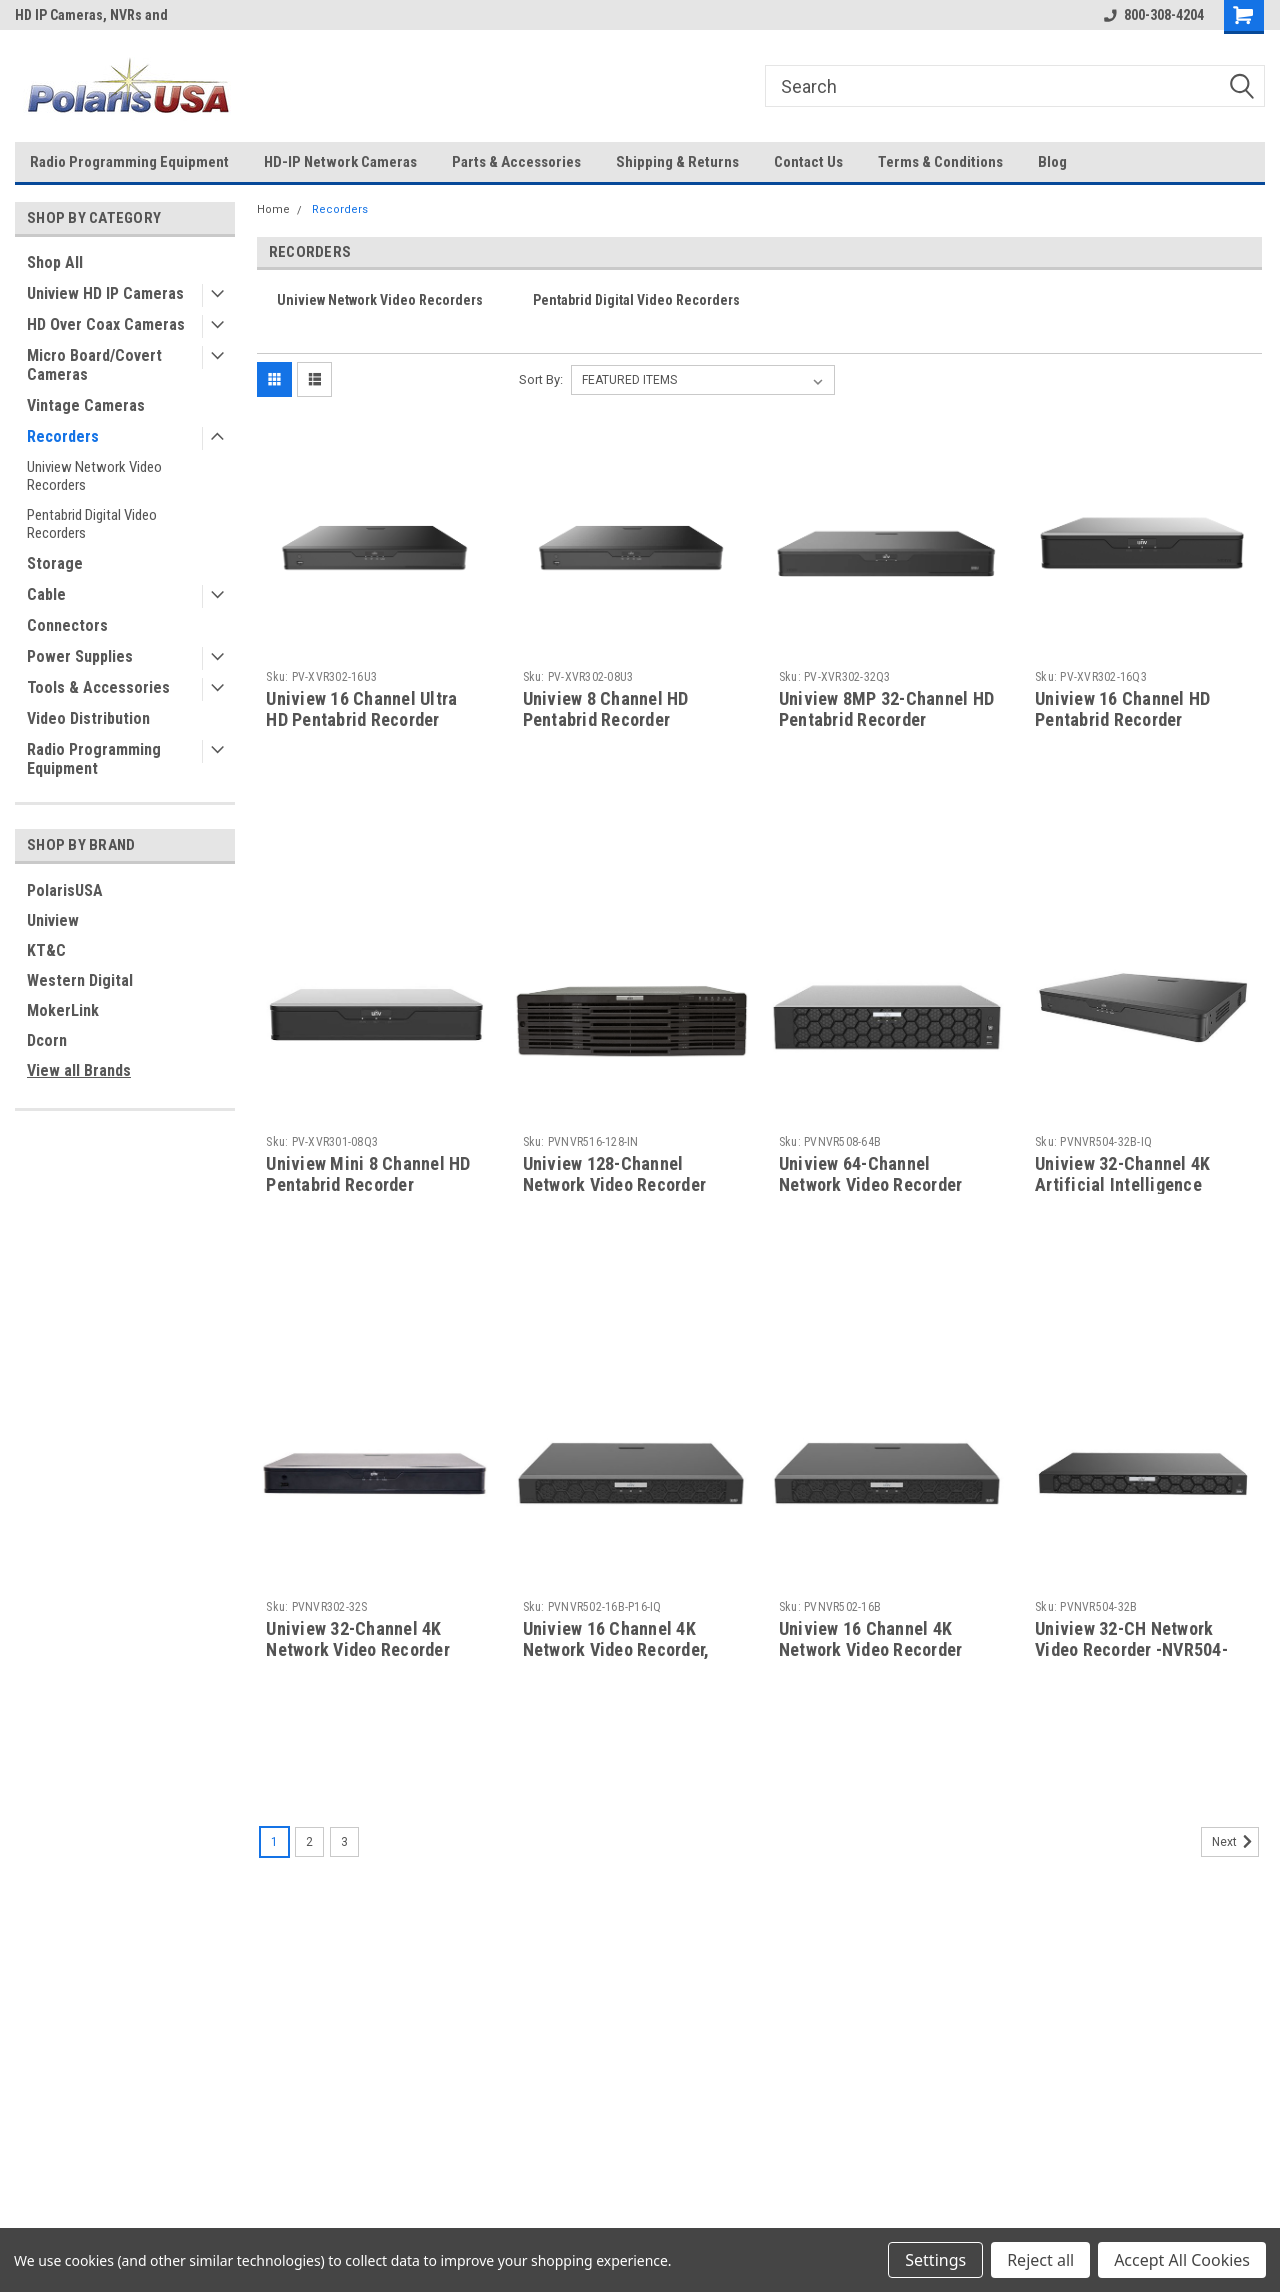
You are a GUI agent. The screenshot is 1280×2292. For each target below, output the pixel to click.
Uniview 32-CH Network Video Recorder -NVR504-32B (1131, 1649)
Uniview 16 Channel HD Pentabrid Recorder (1122, 709)
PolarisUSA (65, 890)
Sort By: (541, 379)
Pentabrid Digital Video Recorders (92, 524)
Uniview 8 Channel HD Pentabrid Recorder (606, 709)
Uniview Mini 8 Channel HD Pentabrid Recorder (368, 1174)
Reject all (1040, 2260)
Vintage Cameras (86, 405)
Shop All (55, 262)
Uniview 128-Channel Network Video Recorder (615, 1174)
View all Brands (79, 1070)
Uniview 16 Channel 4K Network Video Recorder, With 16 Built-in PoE (616, 1649)
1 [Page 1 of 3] (274, 1842)
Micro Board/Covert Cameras (94, 365)
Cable (46, 594)
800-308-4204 (1154, 15)
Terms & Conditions (940, 162)
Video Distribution (88, 718)
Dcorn (47, 1040)
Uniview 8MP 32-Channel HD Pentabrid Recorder (886, 709)
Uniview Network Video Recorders (94, 476)
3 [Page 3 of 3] (344, 1842)
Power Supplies (80, 656)
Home (273, 209)
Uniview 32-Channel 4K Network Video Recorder (358, 1639)
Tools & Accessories (98, 687)
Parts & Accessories (516, 162)
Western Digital (80, 980)
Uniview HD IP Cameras (105, 293)
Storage (55, 563)
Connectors (67, 625)
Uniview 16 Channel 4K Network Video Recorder (871, 1639)
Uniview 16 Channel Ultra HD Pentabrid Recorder (361, 709)
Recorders (63, 436)
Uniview (53, 920)
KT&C (46, 950)
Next (1235, 1842)
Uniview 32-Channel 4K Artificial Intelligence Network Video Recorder (1127, 1184)
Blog (1052, 162)
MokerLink (63, 1010)
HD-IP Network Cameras (340, 162)
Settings (935, 2260)
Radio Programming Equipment (129, 162)
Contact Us (808, 162)
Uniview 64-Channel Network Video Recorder (871, 1174)
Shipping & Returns (677, 162)
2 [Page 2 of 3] (309, 1842)
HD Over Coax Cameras (106, 324)
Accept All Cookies (1182, 2260)
